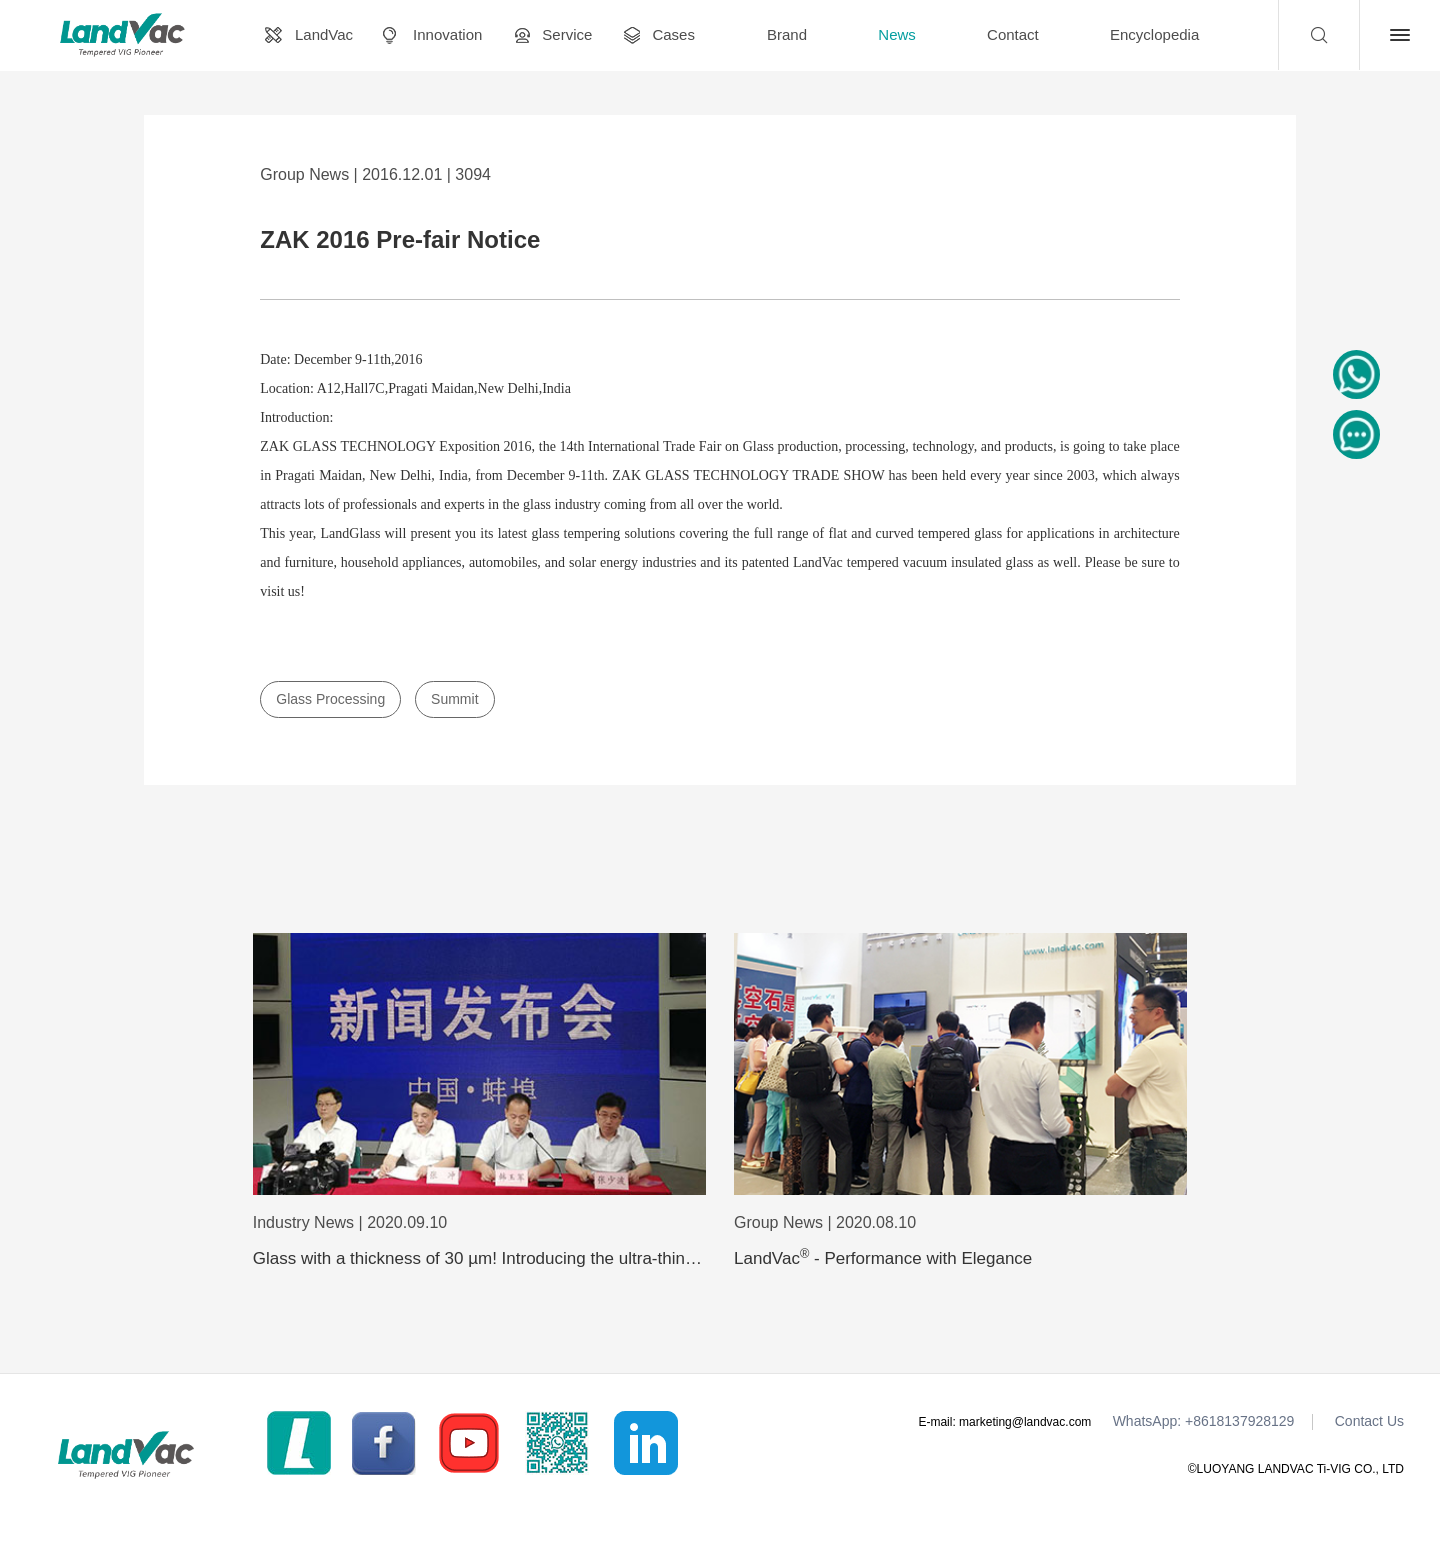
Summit (454, 699)
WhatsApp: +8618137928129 (1204, 1421)
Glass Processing (330, 699)
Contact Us (1369, 1421)
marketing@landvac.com (1025, 1422)
